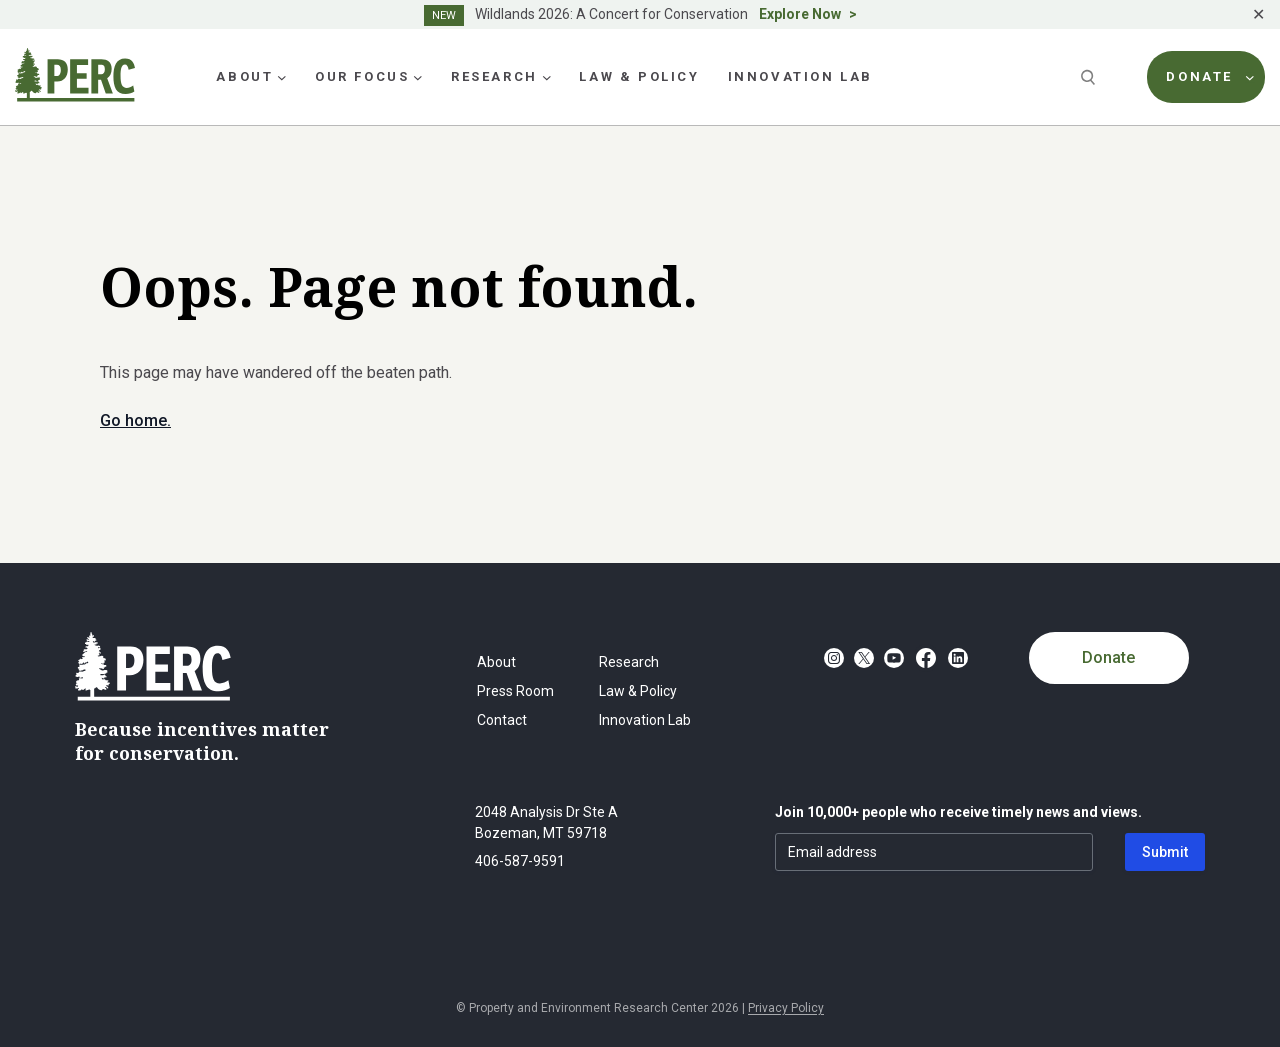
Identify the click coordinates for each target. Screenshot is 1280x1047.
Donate (1108, 657)
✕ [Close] (1258, 14)
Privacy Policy (786, 1008)
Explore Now (800, 14)
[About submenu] (282, 77)
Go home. (135, 420)
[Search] (1090, 77)
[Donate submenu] (1250, 77)
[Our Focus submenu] (418, 77)
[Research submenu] (547, 77)
